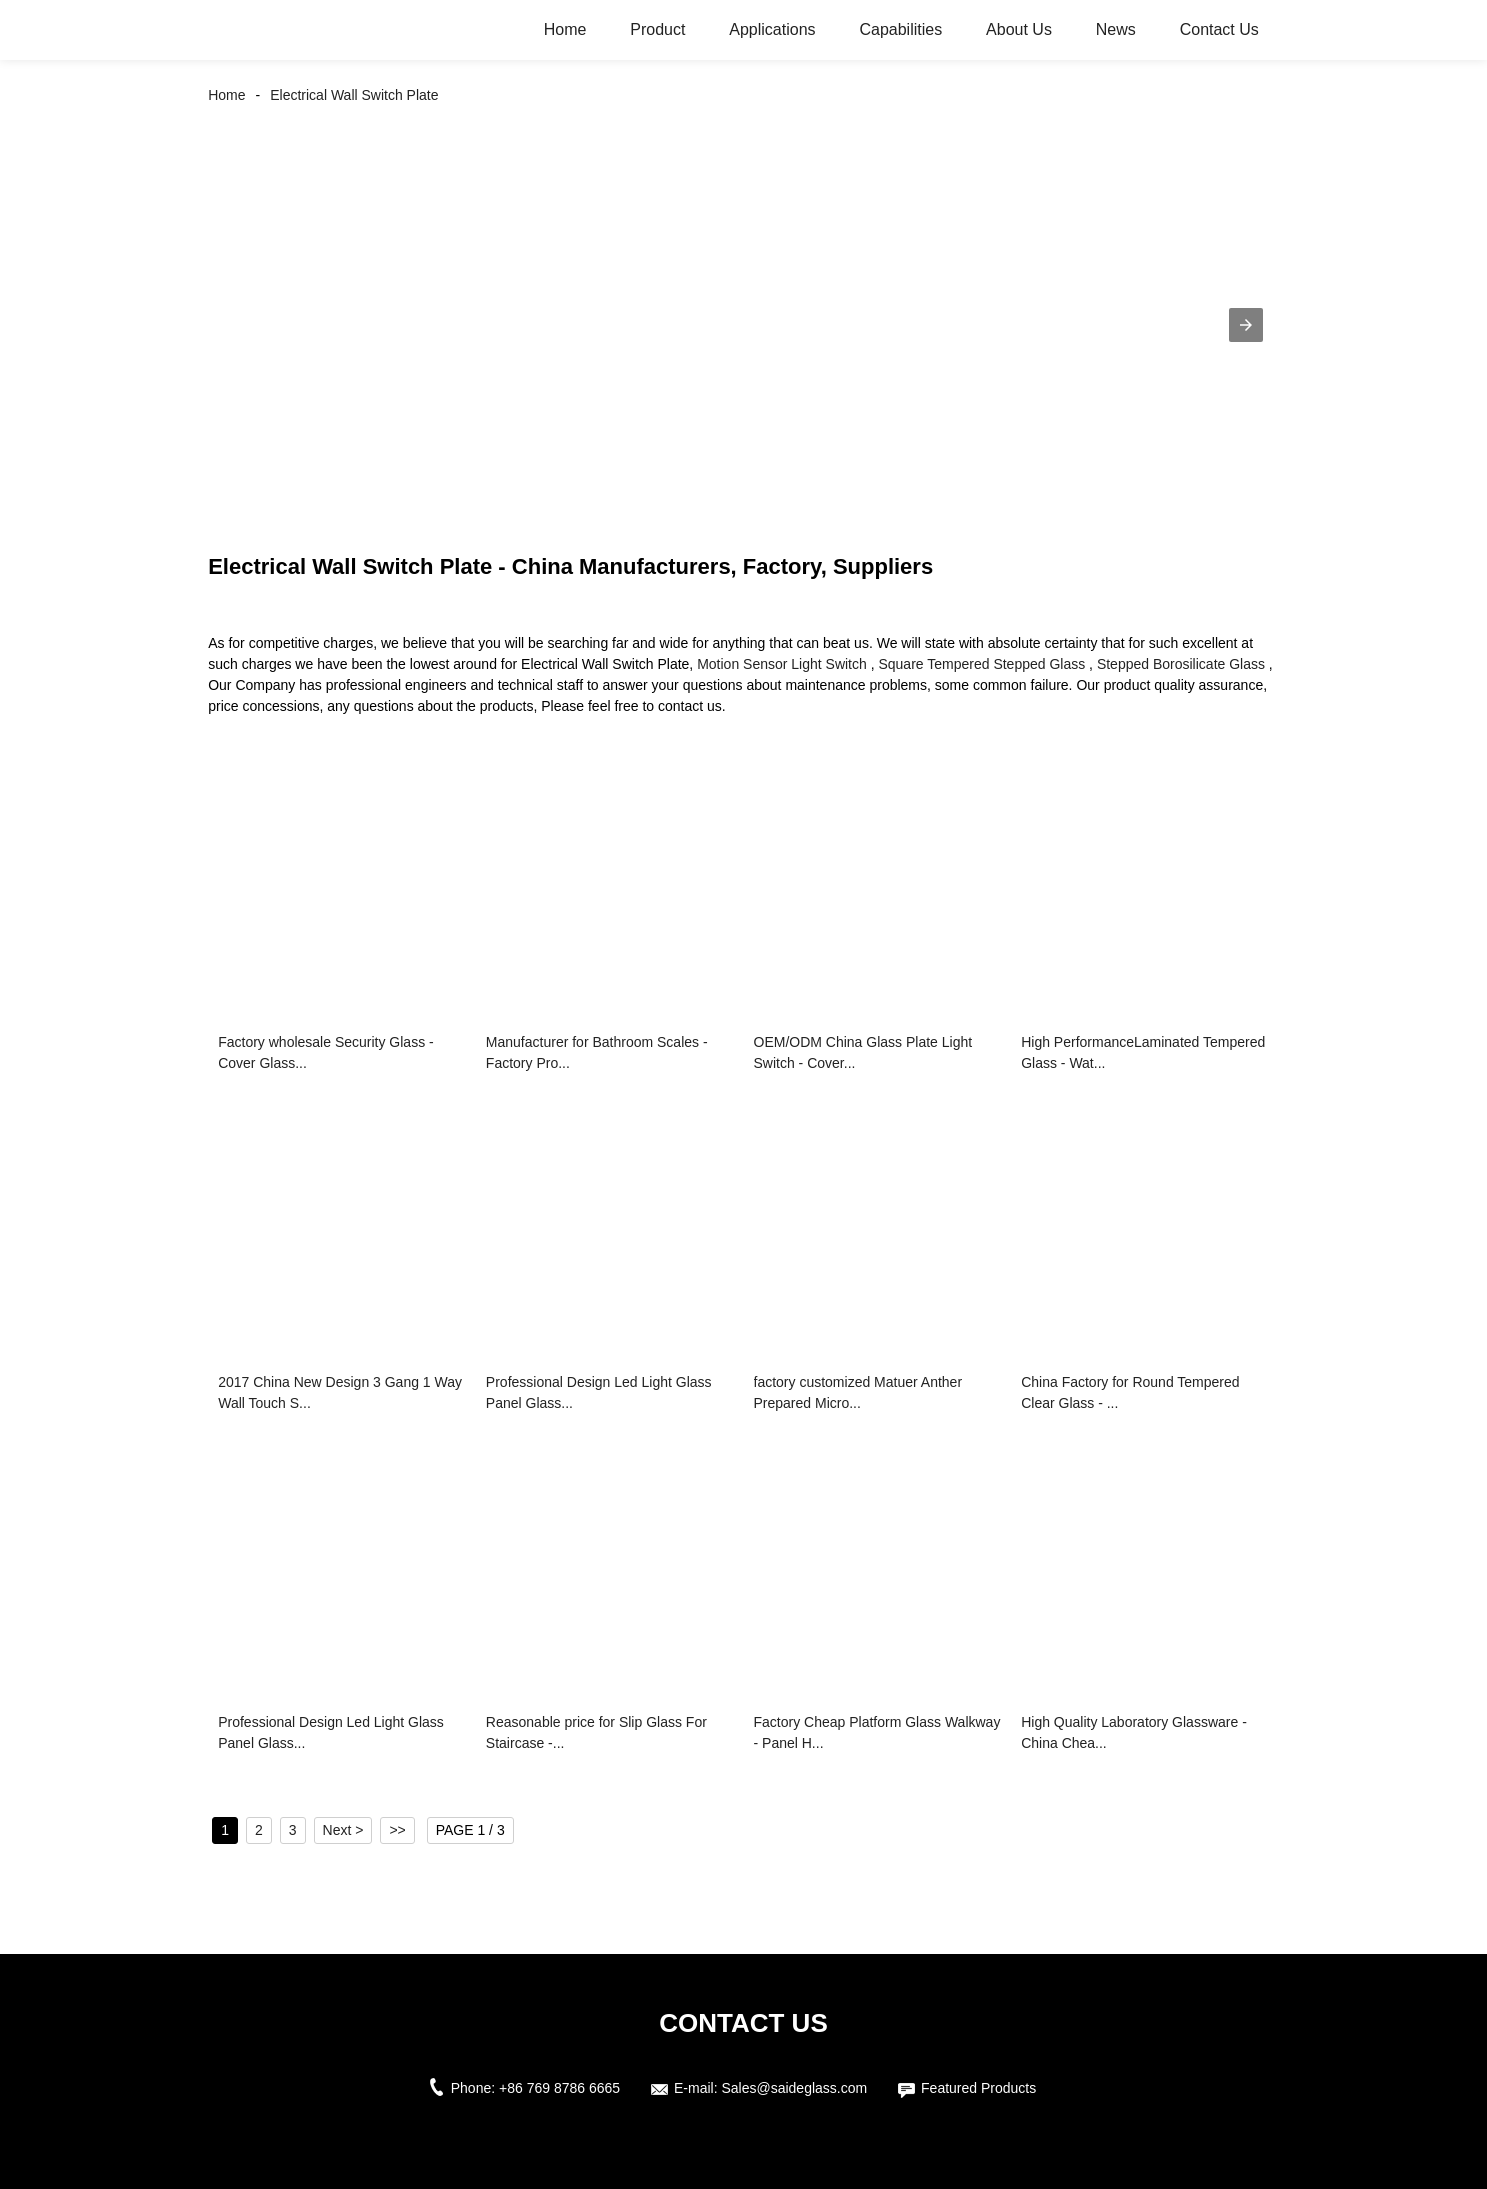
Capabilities (900, 29)
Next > (343, 1830)
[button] (1246, 325)
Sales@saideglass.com (794, 2088)
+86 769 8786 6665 (559, 2088)
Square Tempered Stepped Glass (981, 664)
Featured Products (978, 2088)
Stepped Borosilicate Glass (1181, 664)
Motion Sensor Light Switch (782, 664)
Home (565, 29)
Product (657, 29)
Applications (772, 29)
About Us (1019, 29)
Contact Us (1219, 29)
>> (397, 1830)
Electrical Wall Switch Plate (354, 95)
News (1116, 29)
